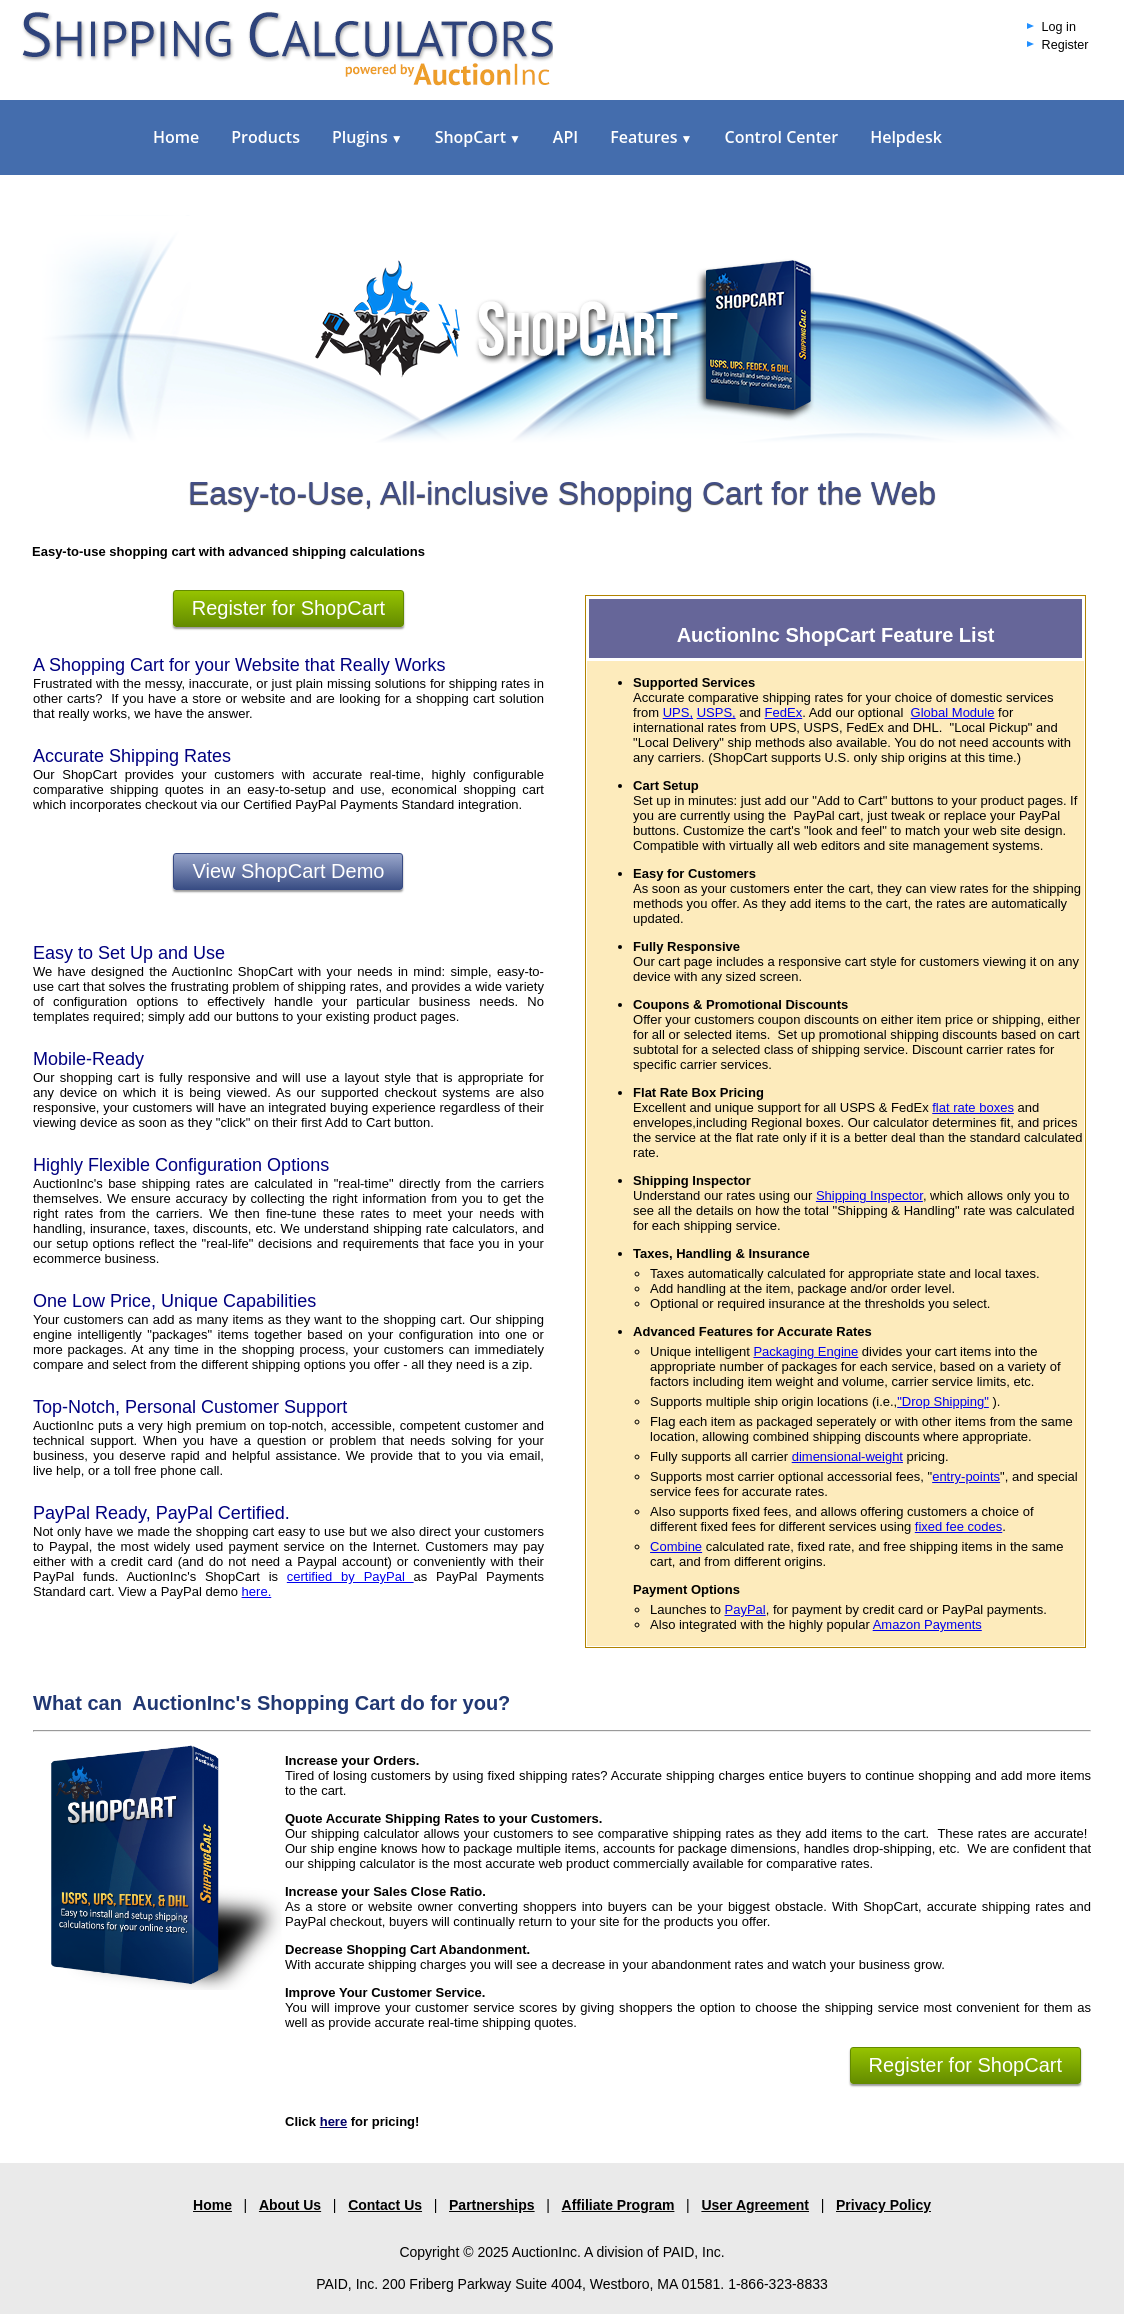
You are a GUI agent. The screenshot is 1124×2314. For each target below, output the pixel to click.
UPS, (678, 712)
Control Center (781, 137)
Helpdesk (906, 137)
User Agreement (755, 2205)
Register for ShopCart (288, 608)
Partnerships (492, 2205)
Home (176, 137)
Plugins (367, 137)
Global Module (953, 712)
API (565, 137)
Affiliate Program (618, 2205)
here (333, 2121)
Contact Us (385, 2205)
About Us (290, 2205)
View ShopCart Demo (288, 871)
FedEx (784, 712)
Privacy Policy (883, 2205)
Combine (676, 1546)
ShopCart (478, 137)
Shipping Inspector (869, 1195)
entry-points (966, 1476)
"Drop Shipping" (943, 1401)
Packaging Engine (805, 1351)
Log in (1059, 27)
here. (257, 1591)
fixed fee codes (958, 1526)
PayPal (745, 1609)
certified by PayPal (350, 1576)
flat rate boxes (973, 1107)
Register (1065, 45)
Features (651, 137)
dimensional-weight (847, 1456)
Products (265, 137)
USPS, (716, 712)
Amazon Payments (927, 1624)
